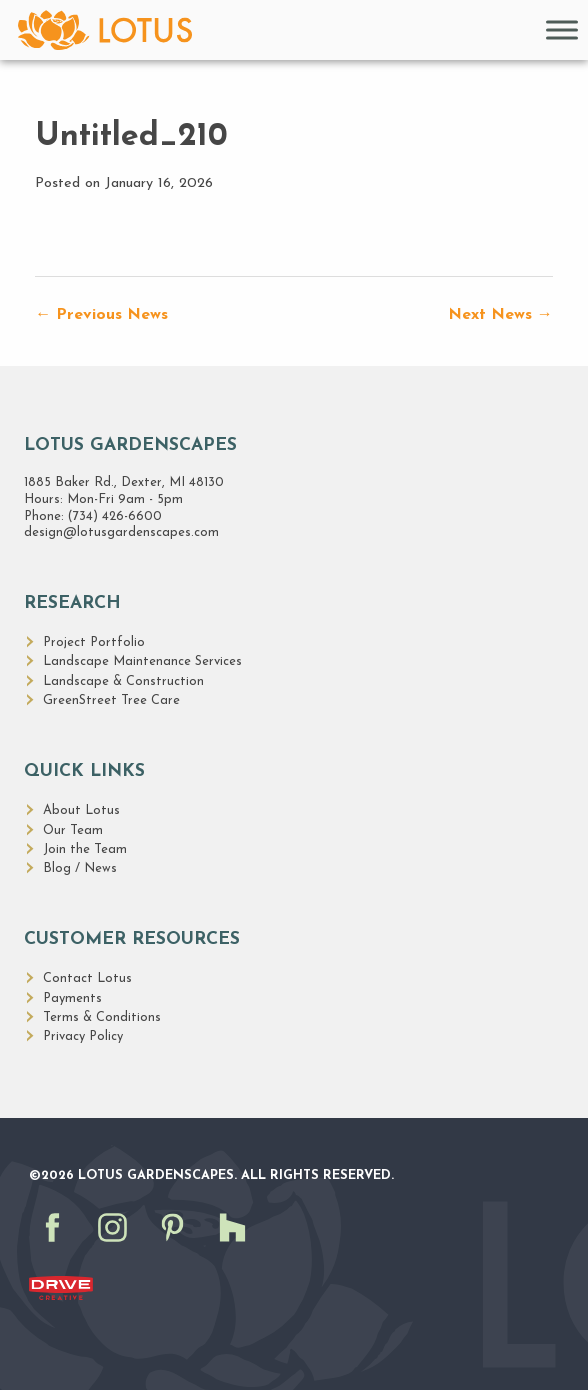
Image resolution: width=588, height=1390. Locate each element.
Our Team (73, 830)
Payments (72, 998)
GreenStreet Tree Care (111, 700)
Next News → (500, 315)
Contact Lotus (87, 978)
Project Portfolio (94, 642)
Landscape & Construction (123, 681)
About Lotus (81, 810)
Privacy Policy (83, 1036)
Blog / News (80, 868)
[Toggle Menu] (562, 29)
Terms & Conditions (102, 1017)
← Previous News (101, 315)
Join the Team (85, 849)
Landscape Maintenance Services (142, 661)
